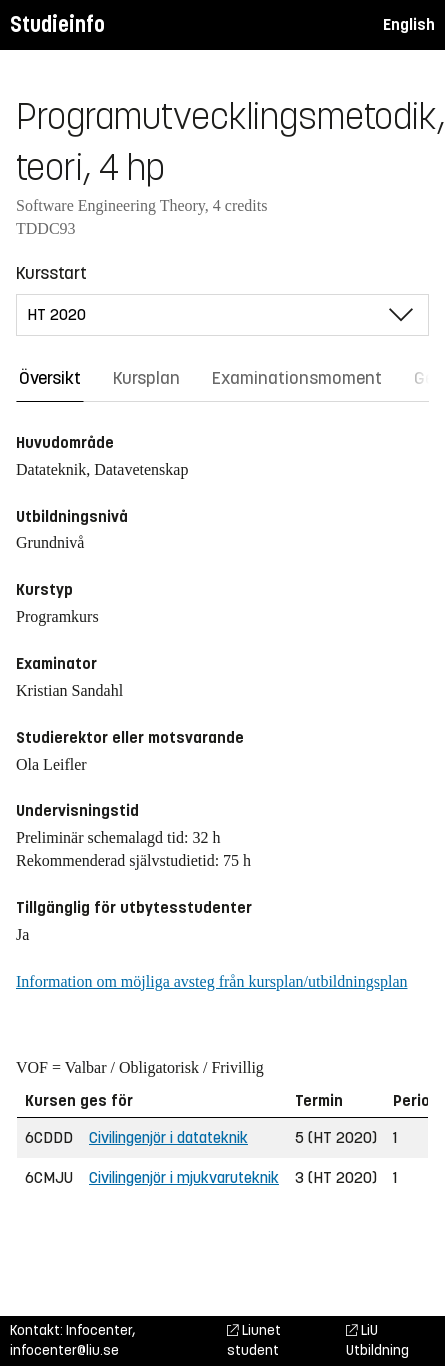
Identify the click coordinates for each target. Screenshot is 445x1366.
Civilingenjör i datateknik (168, 1137)
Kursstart (51, 273)
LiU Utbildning (377, 1340)
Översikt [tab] (50, 378)
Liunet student (254, 1340)
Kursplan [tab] (146, 378)
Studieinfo (57, 24)
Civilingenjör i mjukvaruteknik (184, 1177)
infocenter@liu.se (64, 1350)
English (409, 24)
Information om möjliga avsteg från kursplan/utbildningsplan (211, 981)
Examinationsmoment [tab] (297, 378)
